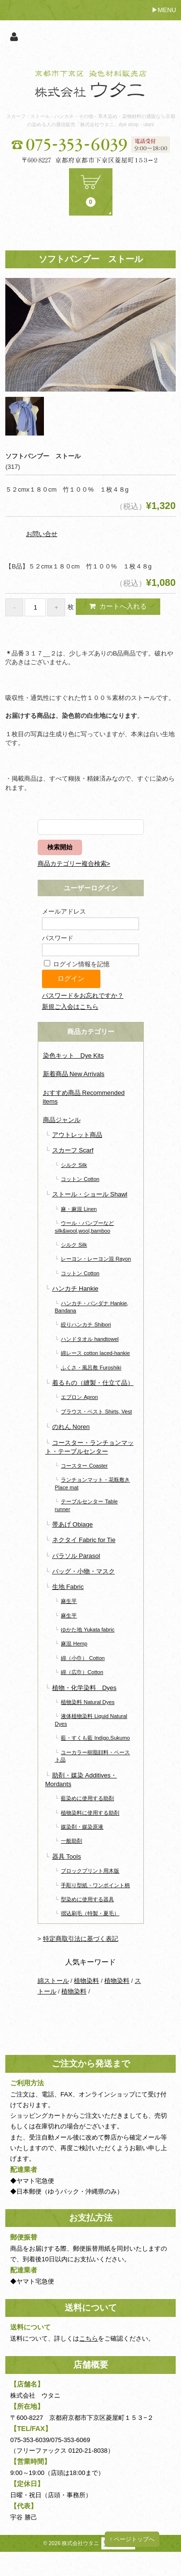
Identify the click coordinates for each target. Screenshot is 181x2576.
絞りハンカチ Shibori (86, 1324)
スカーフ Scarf (73, 1150)
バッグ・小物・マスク (83, 1571)
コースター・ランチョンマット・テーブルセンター (89, 1447)
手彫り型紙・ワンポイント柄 (95, 1885)
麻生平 (69, 1601)
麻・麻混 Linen (79, 1209)
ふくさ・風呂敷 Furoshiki (91, 1367)
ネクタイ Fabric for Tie (83, 1539)
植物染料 (86, 1980)
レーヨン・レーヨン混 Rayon (96, 1259)
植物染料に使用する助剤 (90, 1813)
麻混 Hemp (74, 1643)
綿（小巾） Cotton (83, 1658)
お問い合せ (41, 534)
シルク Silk (74, 1165)
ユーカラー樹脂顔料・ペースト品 (92, 1755)
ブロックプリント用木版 (90, 1871)
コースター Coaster (84, 1466)
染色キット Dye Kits (73, 1055)
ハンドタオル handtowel (89, 1339)
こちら (88, 2338)
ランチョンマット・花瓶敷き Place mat (92, 1483)
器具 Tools (66, 1856)
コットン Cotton (80, 1179)
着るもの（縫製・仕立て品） (93, 1382)
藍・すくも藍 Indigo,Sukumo (95, 1738)
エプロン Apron (79, 1397)
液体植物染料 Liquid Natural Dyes (91, 1719)
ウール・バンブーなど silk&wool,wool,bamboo (84, 1226)
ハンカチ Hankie (75, 1288)
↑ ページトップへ (132, 2539)
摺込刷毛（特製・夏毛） (90, 1913)
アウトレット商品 (77, 1134)
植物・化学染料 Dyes (84, 1687)
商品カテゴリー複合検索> (74, 863)
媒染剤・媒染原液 (82, 1827)
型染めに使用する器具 (87, 1899)
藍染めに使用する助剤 (87, 1798)
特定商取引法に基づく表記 (80, 1938)
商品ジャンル (62, 1119)
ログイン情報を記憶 (77, 964)
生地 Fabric (68, 1586)
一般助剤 (71, 1841)
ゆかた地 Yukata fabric (87, 1629)
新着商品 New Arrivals (74, 1073)
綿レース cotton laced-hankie (95, 1353)
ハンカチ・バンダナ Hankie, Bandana (91, 1306)
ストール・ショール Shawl (89, 1194)
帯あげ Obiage (72, 1524)
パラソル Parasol (76, 1555)
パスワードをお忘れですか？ (83, 995)
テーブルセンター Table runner (86, 1505)
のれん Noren (71, 1426)
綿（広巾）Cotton (82, 1672)
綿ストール (53, 1980)
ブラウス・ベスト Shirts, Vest (96, 1411)
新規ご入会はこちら (70, 1006)
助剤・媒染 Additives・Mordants (81, 1780)
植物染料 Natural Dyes (87, 1702)
